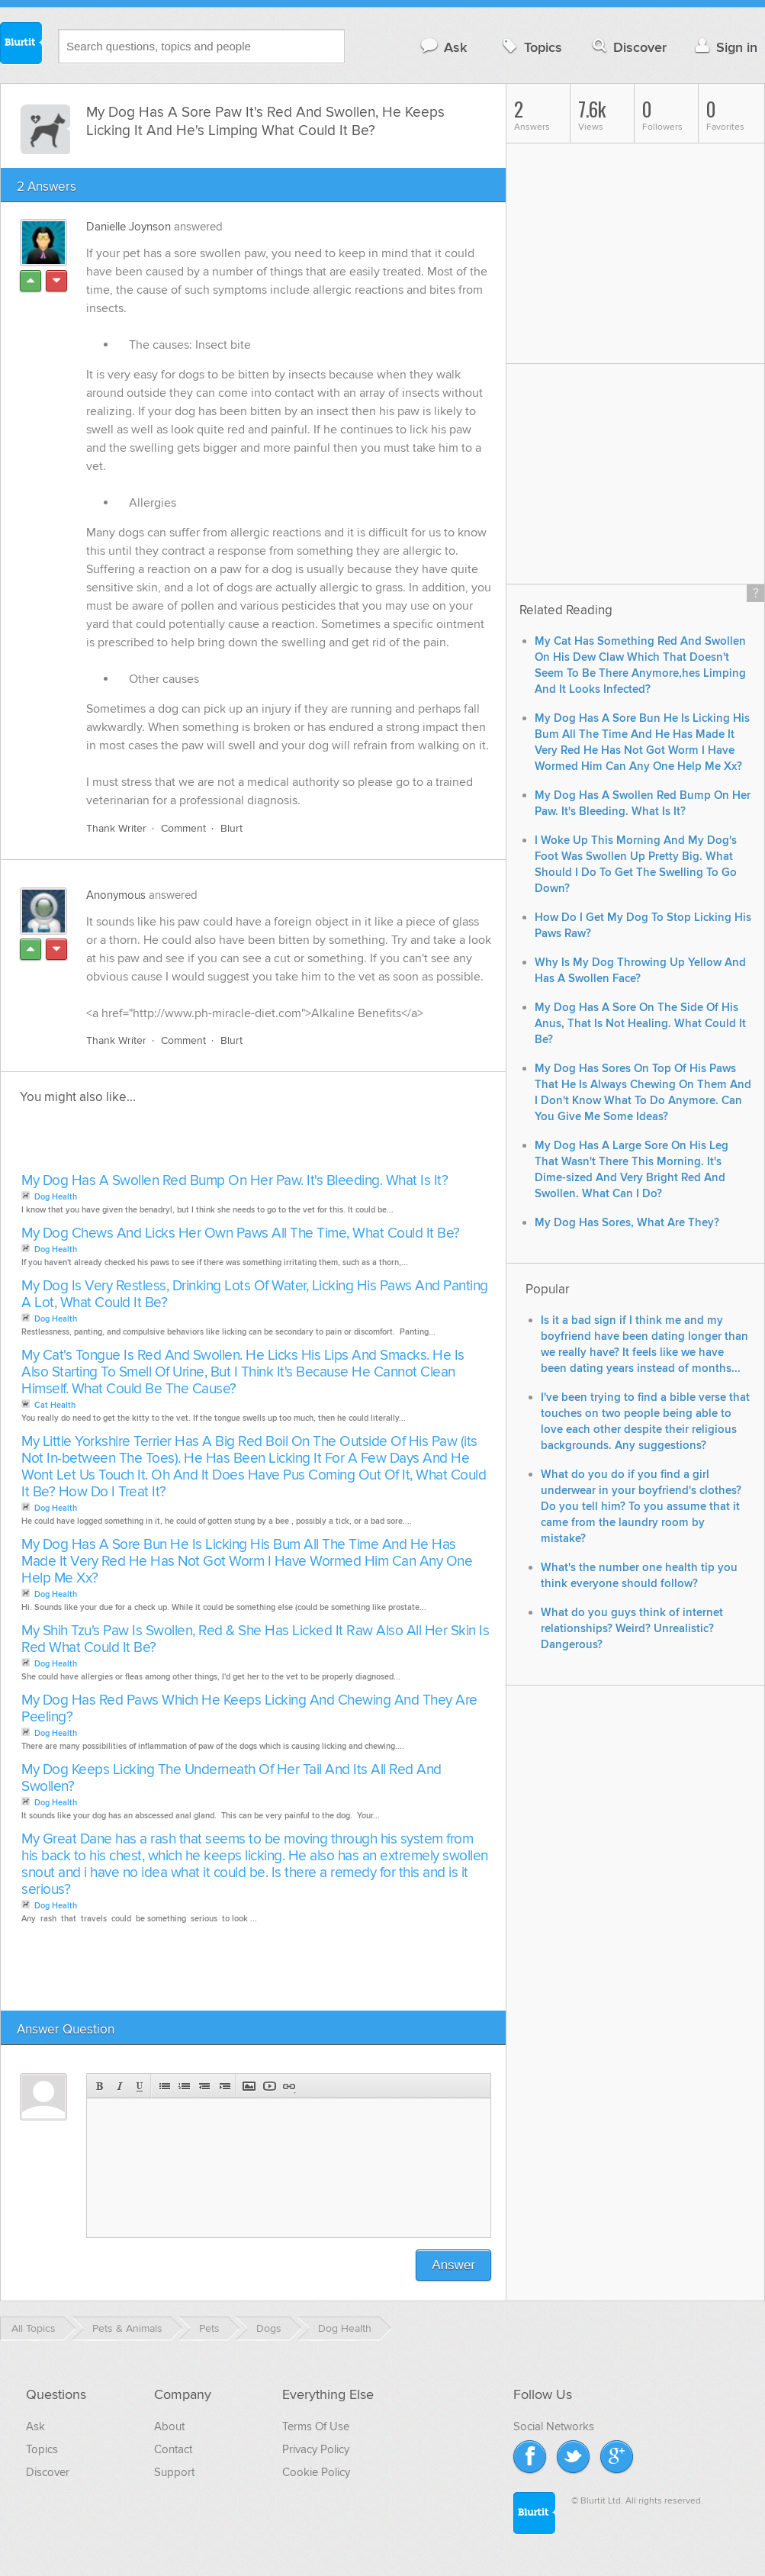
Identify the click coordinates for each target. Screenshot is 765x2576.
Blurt (231, 828)
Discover (628, 47)
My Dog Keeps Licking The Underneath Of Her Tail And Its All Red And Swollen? (231, 1778)
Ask (443, 47)
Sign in (724, 47)
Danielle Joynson (128, 226)
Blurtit (21, 45)
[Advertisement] (192, 1143)
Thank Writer (116, 828)
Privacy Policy (315, 2449)
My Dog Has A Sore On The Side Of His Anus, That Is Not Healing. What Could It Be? (640, 1023)
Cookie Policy (316, 2472)
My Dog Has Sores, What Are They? (627, 1223)
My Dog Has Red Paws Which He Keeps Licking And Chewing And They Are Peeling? (249, 1709)
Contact (173, 2449)
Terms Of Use (315, 2426)
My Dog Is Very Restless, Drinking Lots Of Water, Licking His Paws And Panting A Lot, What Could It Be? (254, 1294)
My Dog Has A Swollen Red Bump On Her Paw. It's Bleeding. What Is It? (234, 1181)
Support (174, 2472)
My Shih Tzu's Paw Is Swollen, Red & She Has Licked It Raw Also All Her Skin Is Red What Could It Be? (255, 1639)
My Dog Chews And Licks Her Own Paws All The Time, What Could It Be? (240, 1233)
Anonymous (116, 895)
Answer (453, 2265)
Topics (530, 47)
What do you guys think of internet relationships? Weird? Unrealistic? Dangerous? (632, 1628)
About (169, 2426)
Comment (183, 828)
